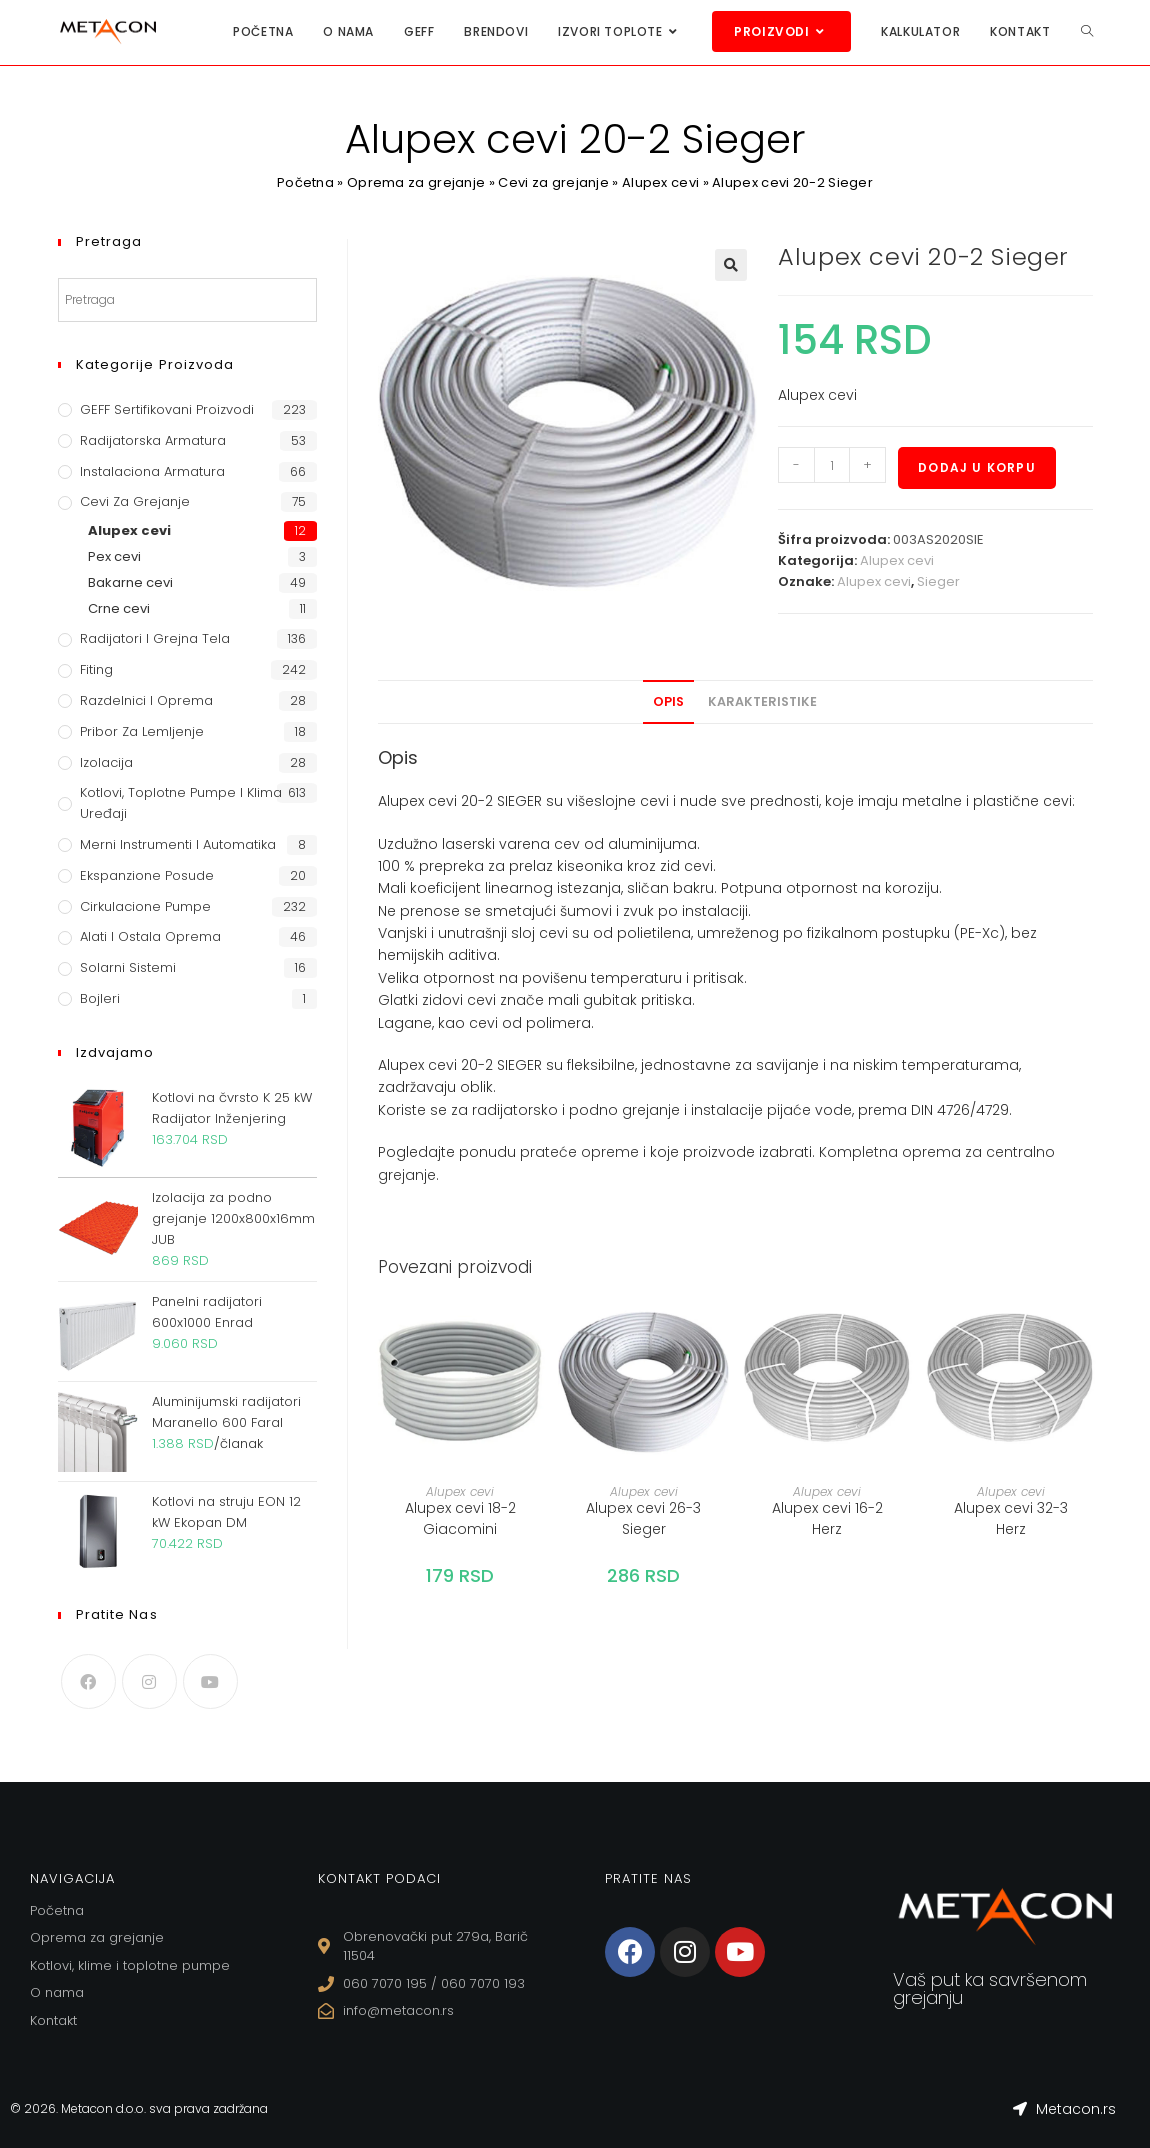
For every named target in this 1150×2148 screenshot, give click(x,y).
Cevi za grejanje (553, 182)
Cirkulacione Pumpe (145, 906)
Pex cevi (114, 556)
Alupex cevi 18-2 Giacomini (460, 1518)
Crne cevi (119, 608)
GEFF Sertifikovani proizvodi (167, 409)
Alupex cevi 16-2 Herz (827, 1518)
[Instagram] (149, 1681)
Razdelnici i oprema (146, 700)
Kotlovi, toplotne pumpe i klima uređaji (181, 803)
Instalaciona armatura (152, 471)
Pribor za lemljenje (142, 731)
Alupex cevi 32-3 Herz (1011, 1518)
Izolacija (106, 762)
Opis (668, 701)
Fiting (96, 669)
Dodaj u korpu (977, 467)
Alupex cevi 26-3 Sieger (643, 1518)
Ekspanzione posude (147, 875)
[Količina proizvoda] (832, 465)
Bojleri (100, 998)
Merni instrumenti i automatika (178, 844)
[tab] (668, 702)
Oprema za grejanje (416, 182)
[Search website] (1087, 31)
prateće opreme (579, 1152)
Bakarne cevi (130, 582)
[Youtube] (210, 1681)
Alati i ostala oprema (150, 936)
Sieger (938, 581)
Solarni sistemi (128, 967)
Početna (305, 182)
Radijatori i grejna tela (155, 638)
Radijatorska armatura (153, 440)
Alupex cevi (660, 182)
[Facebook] (88, 1681)
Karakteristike (762, 701)
